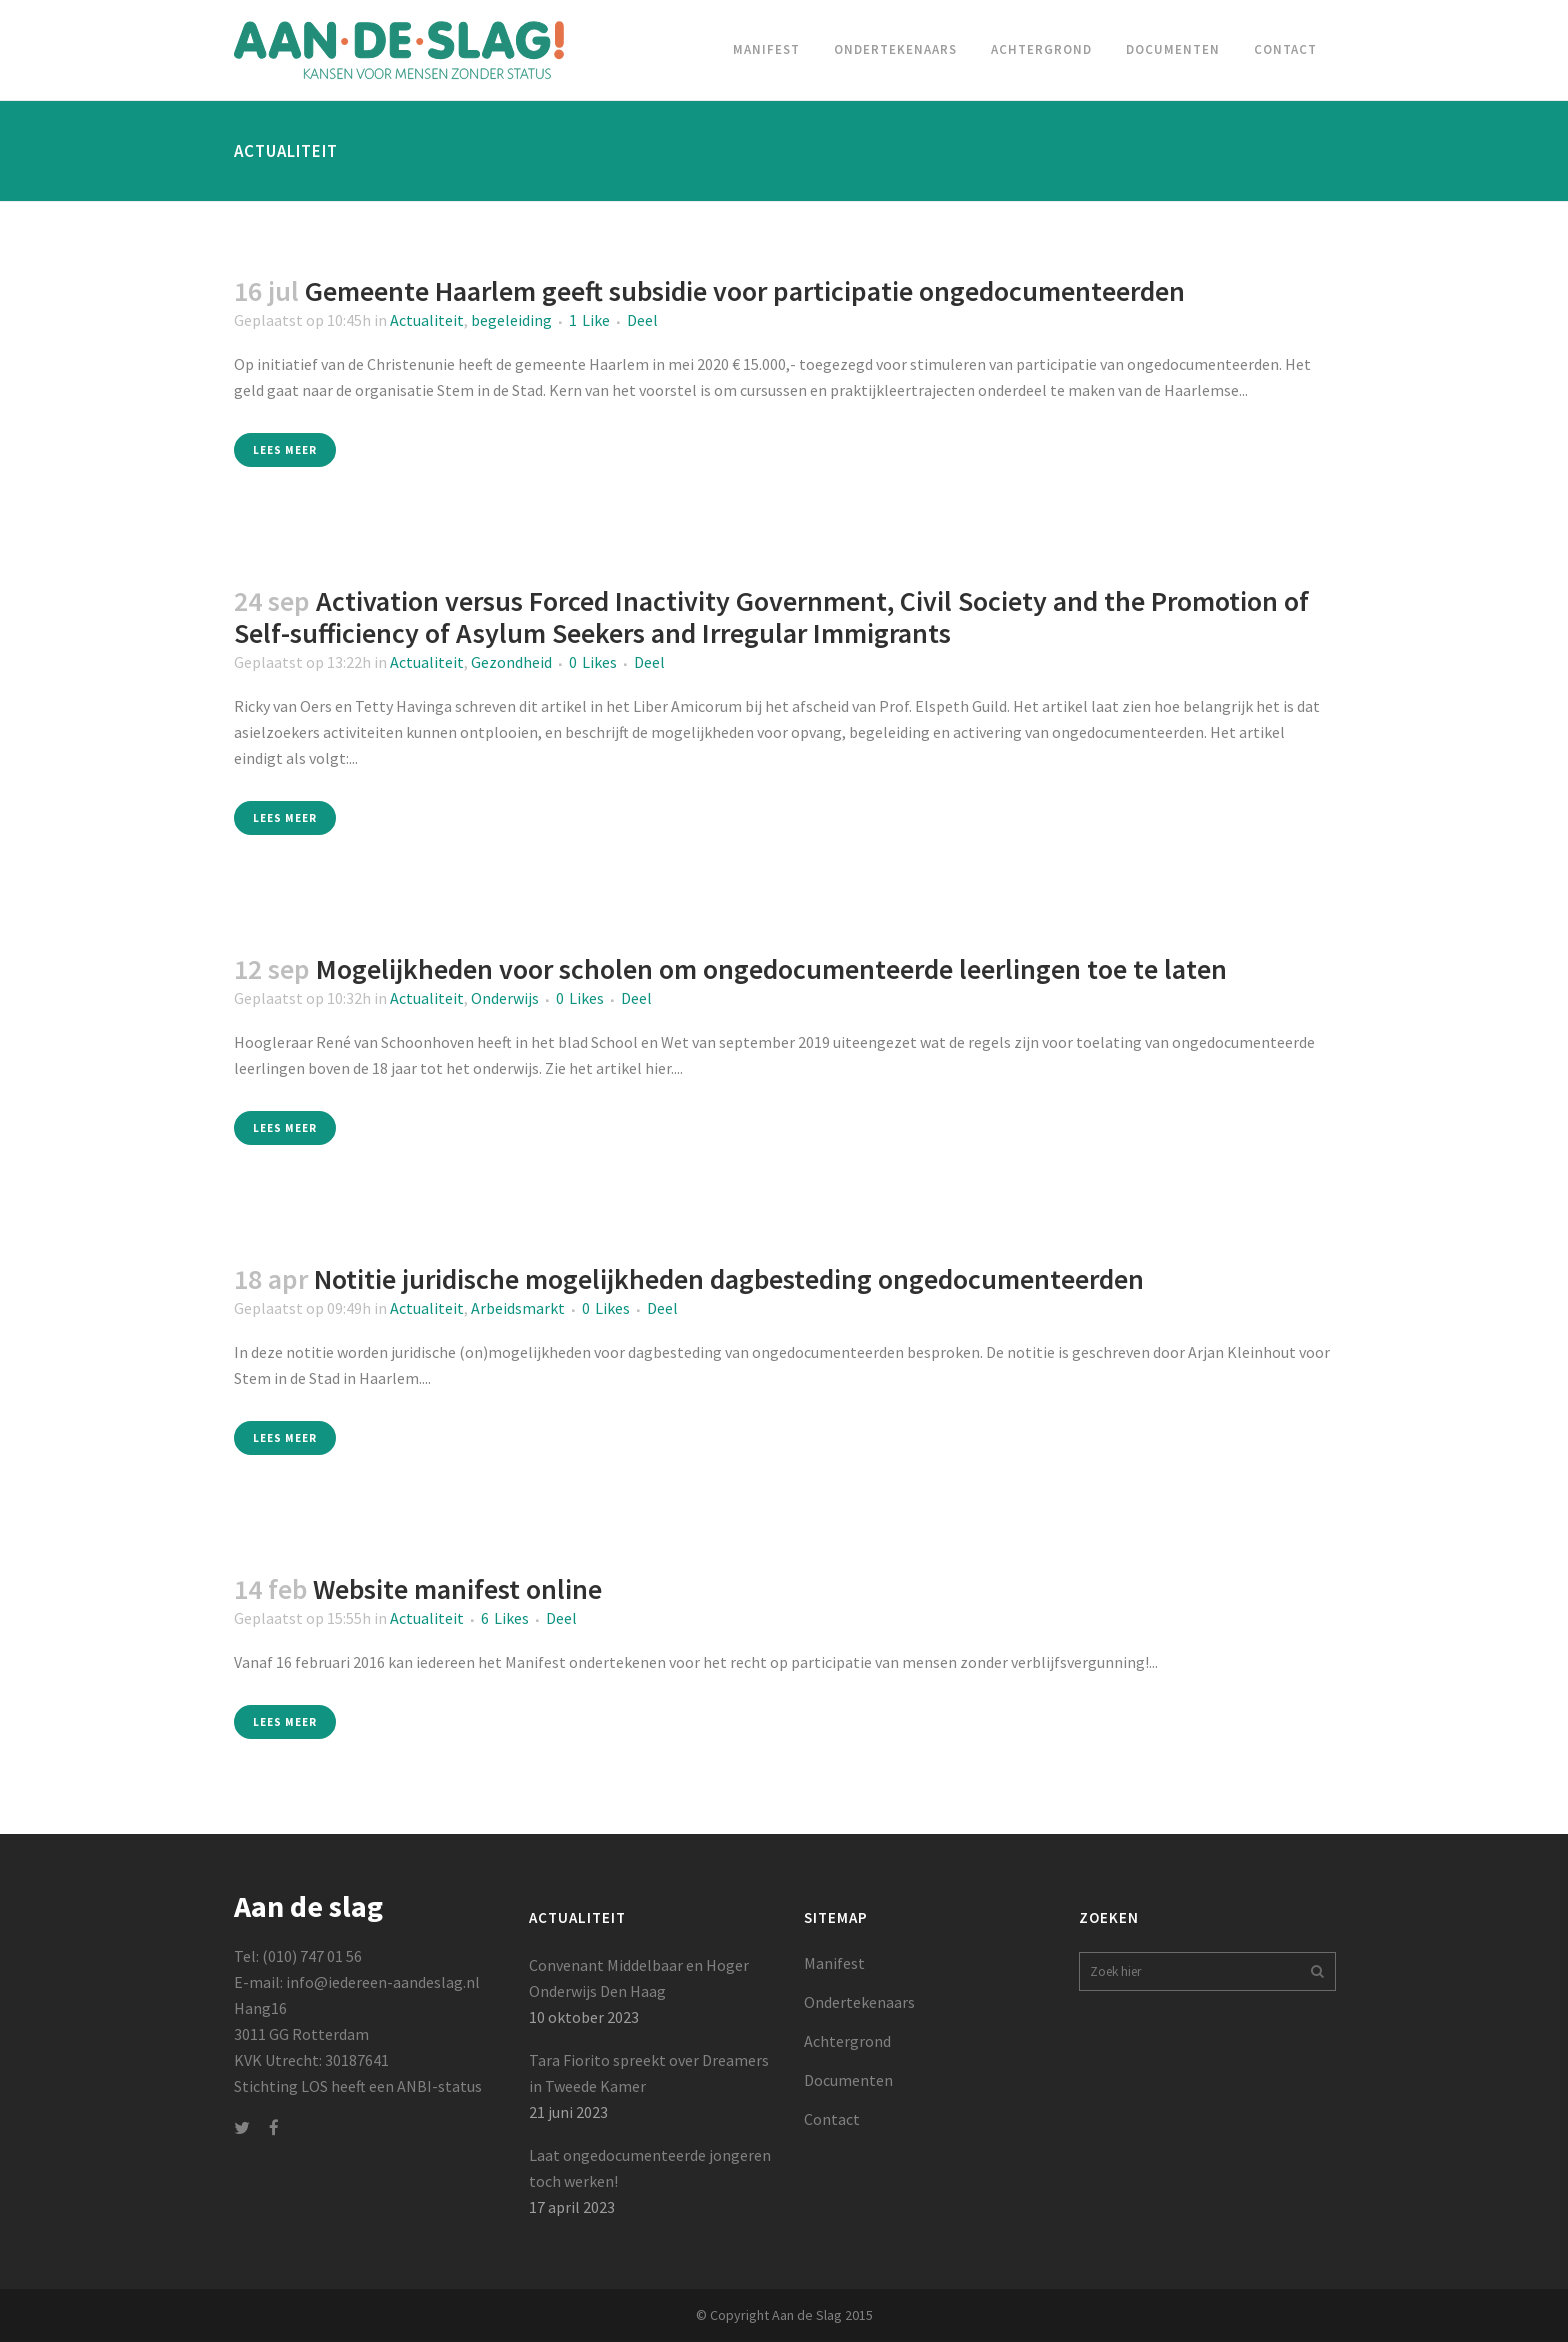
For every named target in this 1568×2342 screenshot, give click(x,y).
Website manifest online (457, 1589)
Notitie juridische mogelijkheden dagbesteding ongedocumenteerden (729, 1279)
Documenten (848, 2080)
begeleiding (511, 320)
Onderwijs (505, 998)
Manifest (834, 1963)
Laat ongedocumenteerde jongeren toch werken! (650, 2168)
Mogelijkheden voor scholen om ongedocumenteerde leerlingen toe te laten (771, 969)
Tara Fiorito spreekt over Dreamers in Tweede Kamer (649, 2073)
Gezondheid (511, 662)
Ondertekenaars (859, 2002)
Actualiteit (427, 320)
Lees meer (285, 450)
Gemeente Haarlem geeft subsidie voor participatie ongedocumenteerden (745, 291)
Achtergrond (847, 2041)
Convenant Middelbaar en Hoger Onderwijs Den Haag (639, 1978)
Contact (832, 2119)
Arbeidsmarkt (518, 1308)
